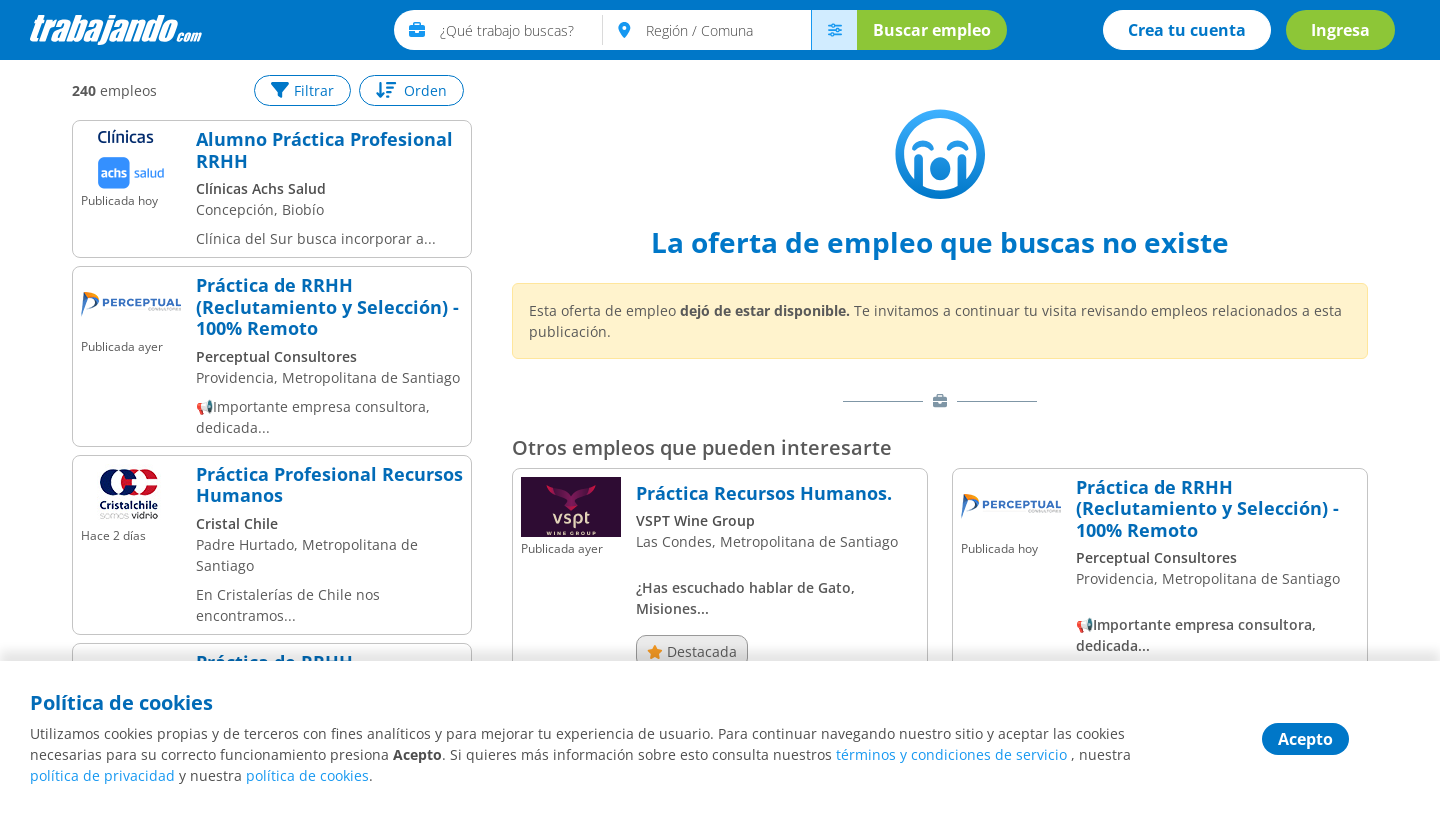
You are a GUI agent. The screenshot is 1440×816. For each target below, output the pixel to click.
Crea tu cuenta (1187, 30)
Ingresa (1340, 30)
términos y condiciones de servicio (951, 754)
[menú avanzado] (834, 30)
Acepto (1305, 739)
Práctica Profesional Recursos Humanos (329, 485)
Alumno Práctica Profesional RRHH (324, 150)
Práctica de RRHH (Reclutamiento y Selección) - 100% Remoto (327, 307)
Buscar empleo (932, 30)
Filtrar (302, 90)
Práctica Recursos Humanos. (764, 494)
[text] (521, 30)
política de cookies (307, 775)
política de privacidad (102, 775)
